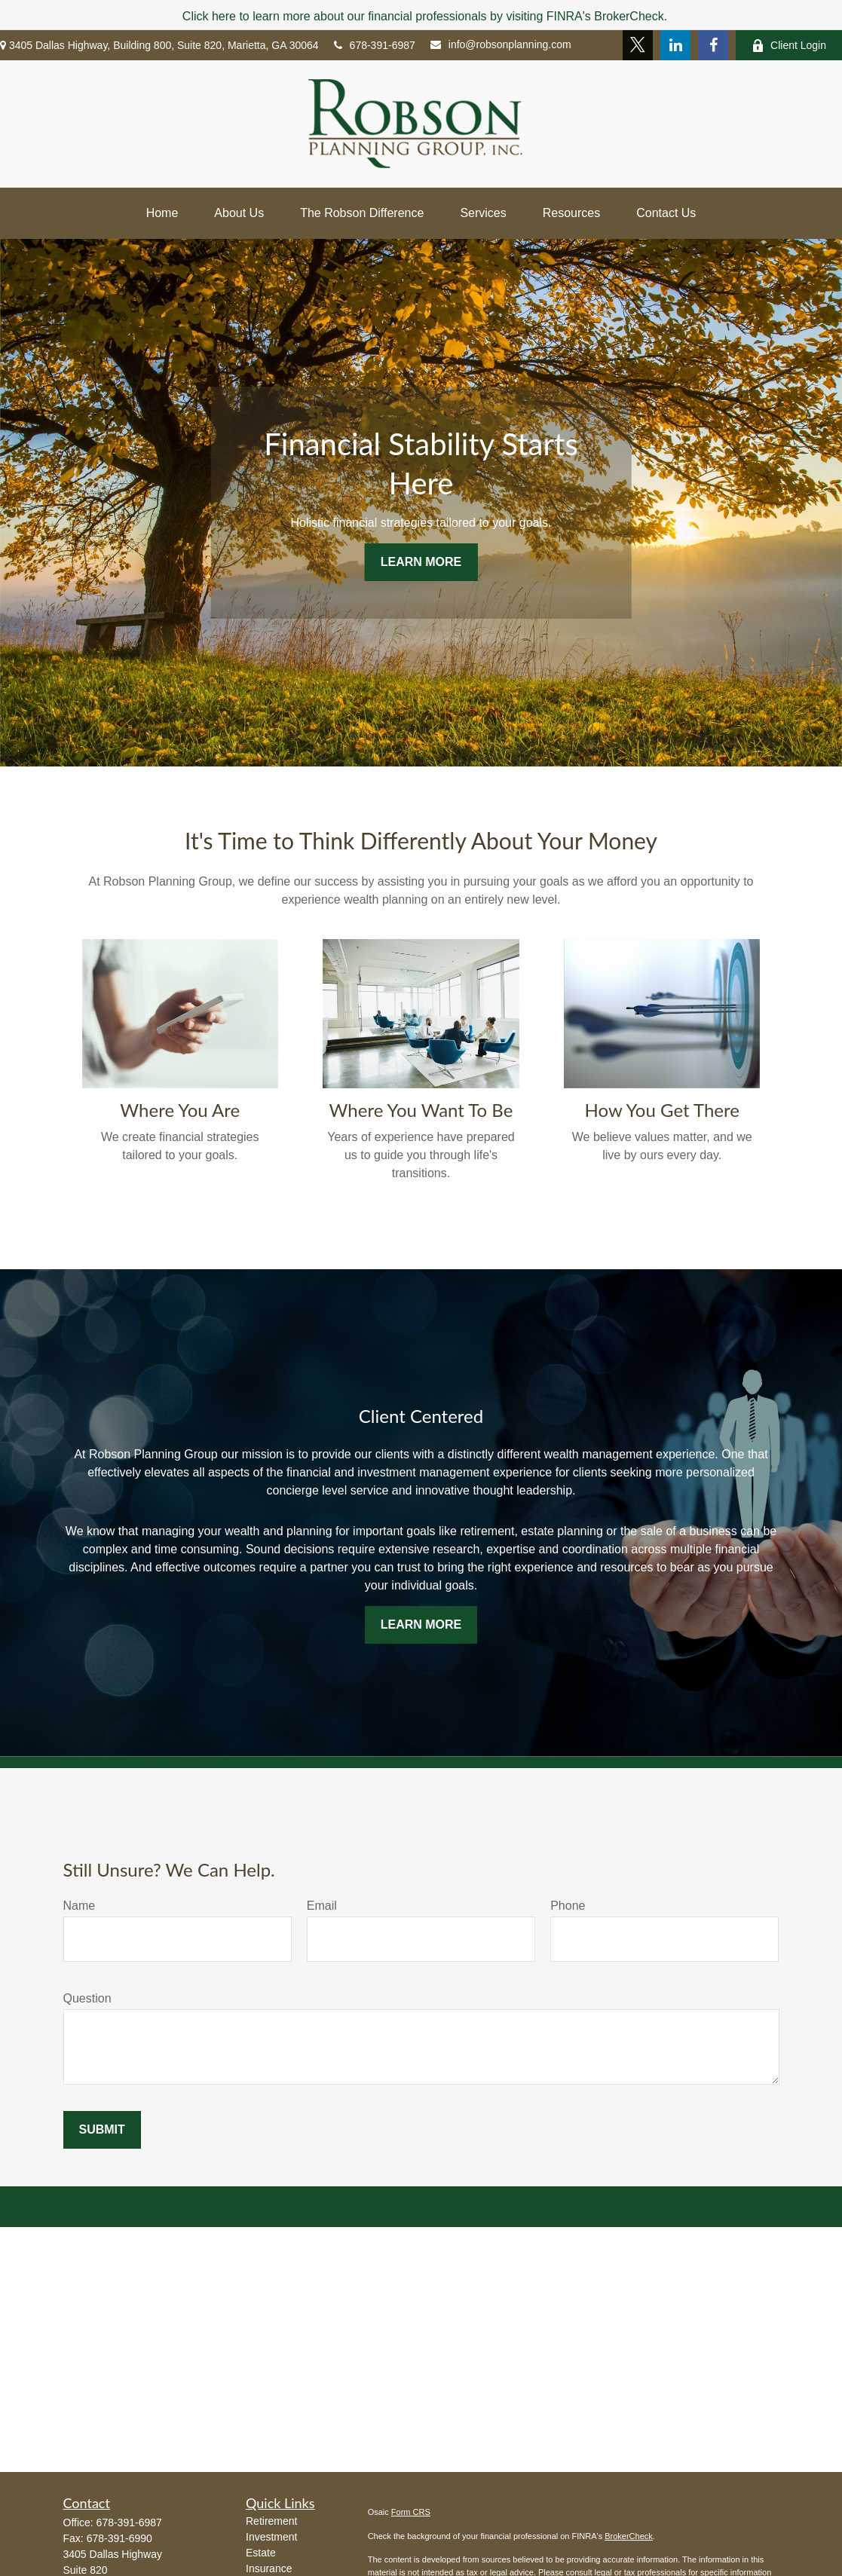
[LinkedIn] (675, 45)
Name (79, 1905)
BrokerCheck (629, 2536)
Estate (261, 2553)
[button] (162, 213)
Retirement (271, 2521)
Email (322, 1905)
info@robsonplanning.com (500, 44)
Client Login (789, 45)
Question (87, 1998)
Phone (567, 1905)
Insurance (269, 2568)
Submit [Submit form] (102, 2129)
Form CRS (410, 2511)
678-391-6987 (374, 45)
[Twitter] (638, 45)
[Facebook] (713, 45)
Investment (271, 2537)
